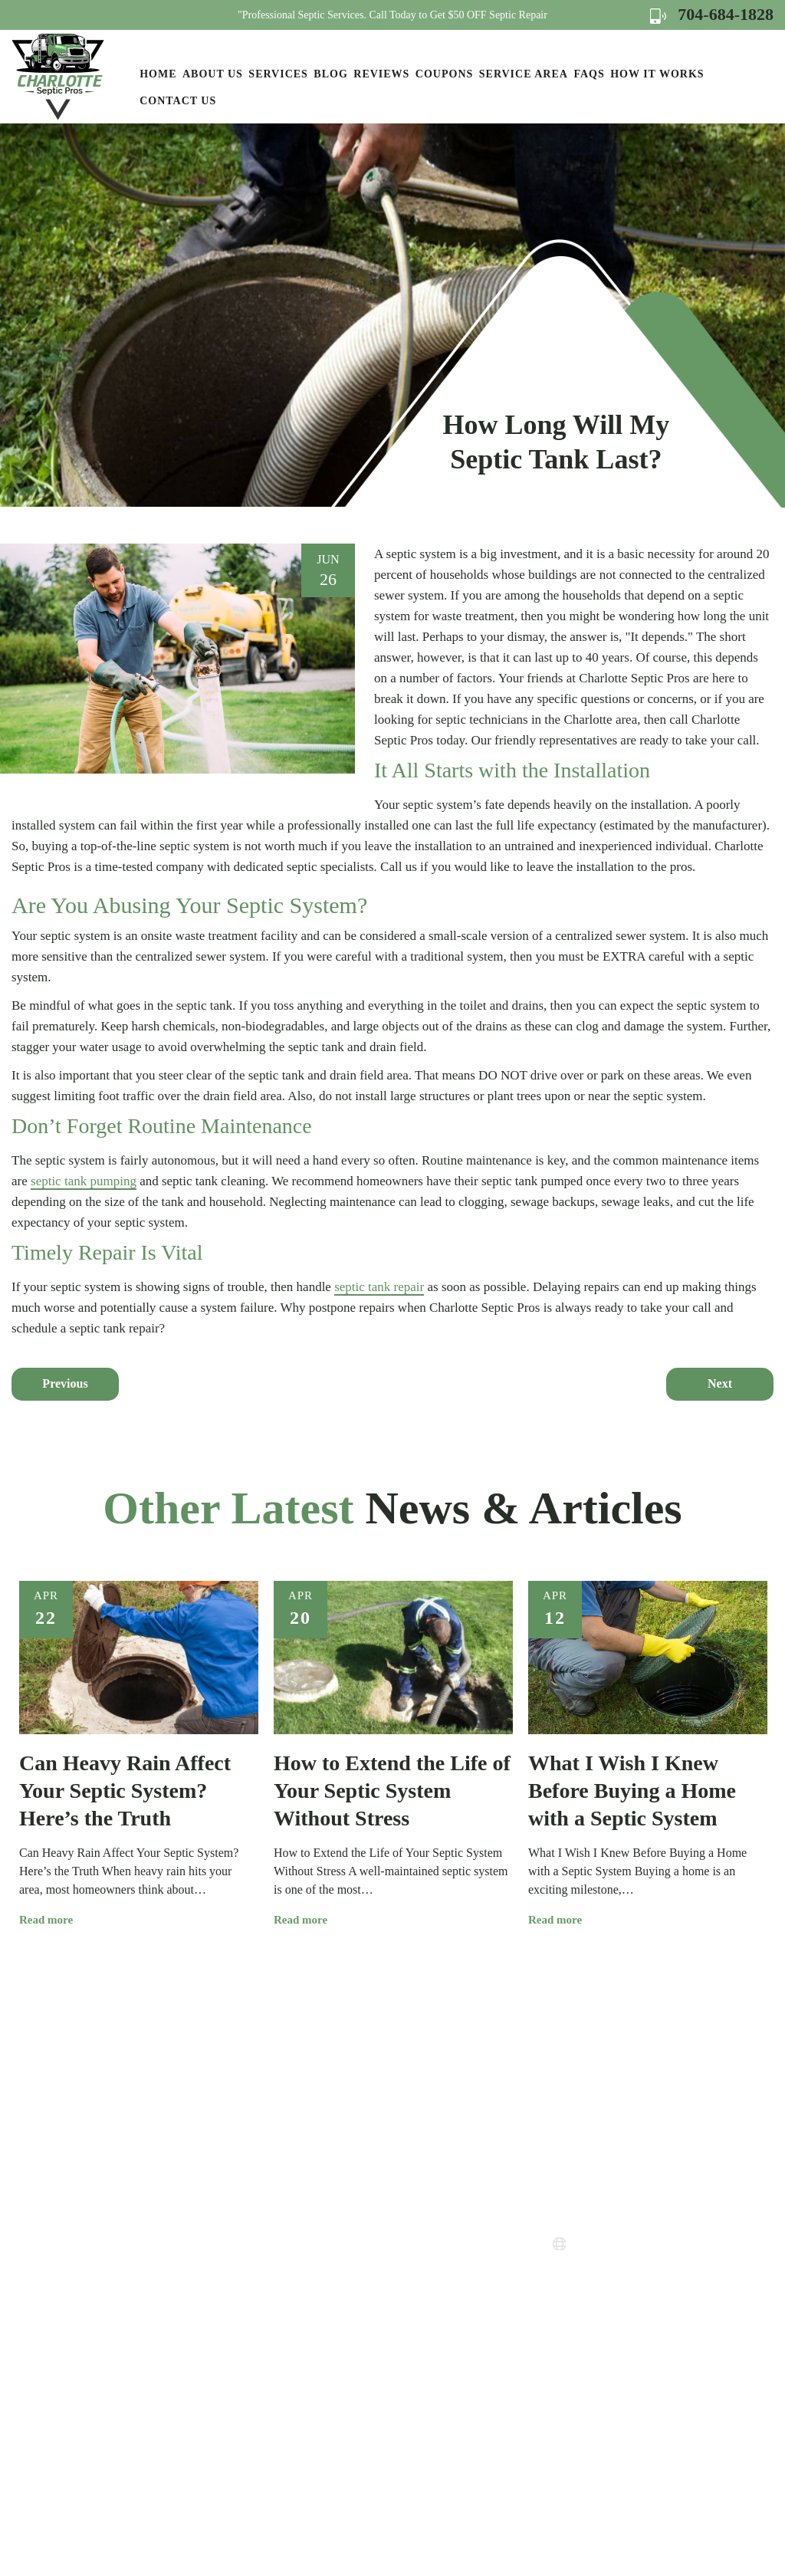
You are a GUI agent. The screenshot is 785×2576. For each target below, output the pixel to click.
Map (641, 2338)
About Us (212, 74)
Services (278, 74)
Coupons (444, 74)
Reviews (381, 74)
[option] (138, 1755)
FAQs (588, 74)
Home (158, 74)
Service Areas (418, 2234)
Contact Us (178, 101)
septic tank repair (379, 1287)
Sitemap (405, 2344)
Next (720, 1383)
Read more (51, 1920)
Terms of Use (418, 2317)
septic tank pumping (83, 1181)
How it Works (657, 74)
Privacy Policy (421, 2289)
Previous (64, 1383)
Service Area (523, 74)
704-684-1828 (712, 14)
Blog (330, 74)
